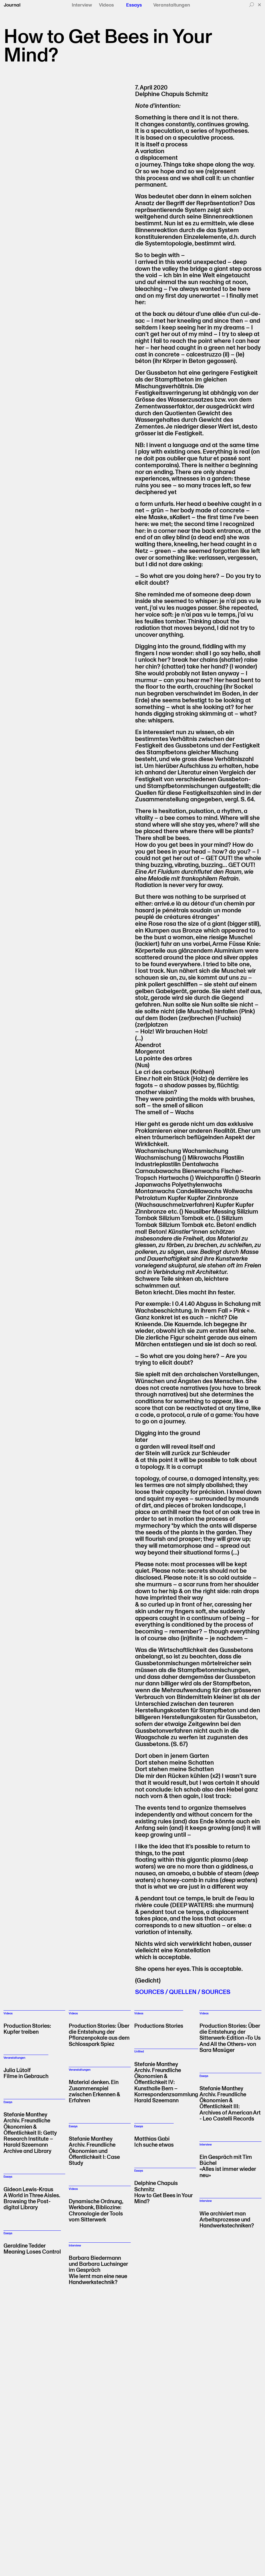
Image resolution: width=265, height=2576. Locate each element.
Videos (106, 5)
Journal (12, 5)
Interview (82, 5)
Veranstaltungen (171, 5)
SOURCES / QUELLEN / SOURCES (182, 1992)
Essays (134, 5)
